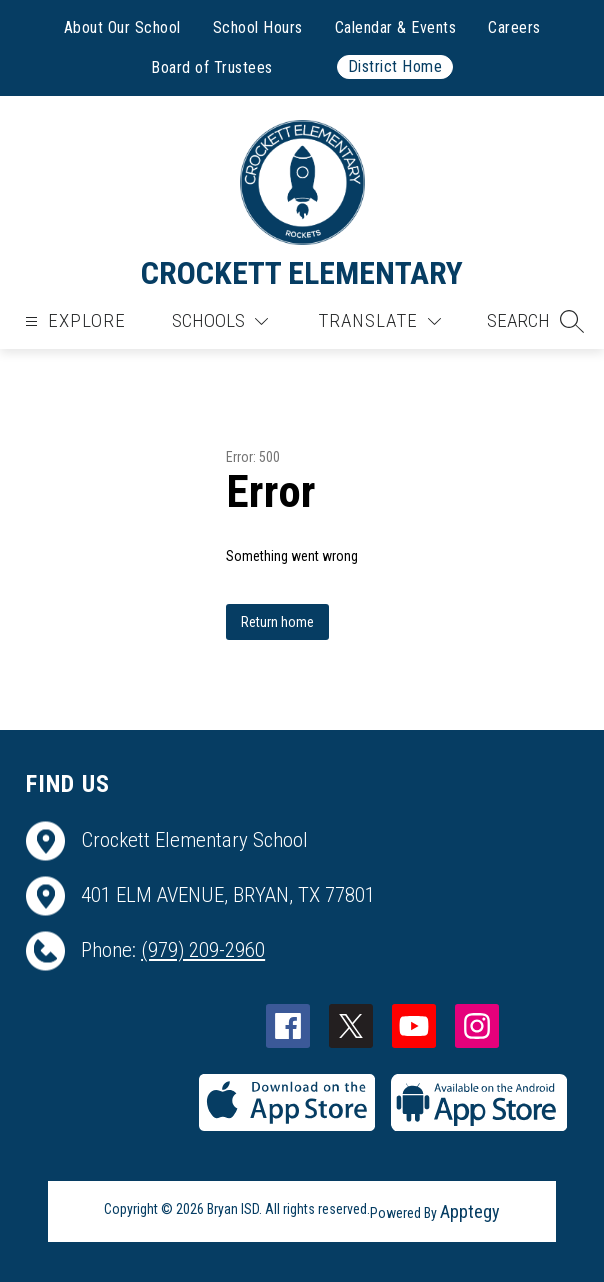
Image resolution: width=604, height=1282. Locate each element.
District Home (395, 66)
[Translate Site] (379, 321)
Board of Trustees (212, 67)
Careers (514, 27)
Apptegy (470, 1211)
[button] (535, 321)
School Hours (258, 27)
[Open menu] (73, 321)
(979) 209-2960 (203, 950)
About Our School (122, 27)
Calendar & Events (396, 27)
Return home (277, 622)
